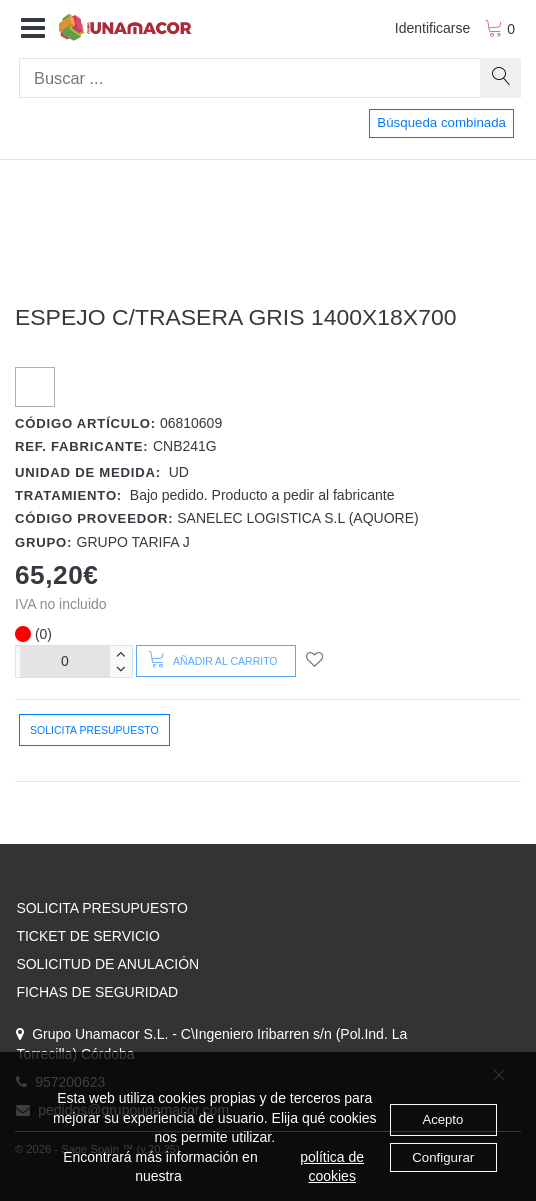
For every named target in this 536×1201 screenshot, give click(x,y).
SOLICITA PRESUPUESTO (101, 908)
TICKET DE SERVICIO (87, 936)
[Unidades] (65, 661)
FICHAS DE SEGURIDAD (97, 992)
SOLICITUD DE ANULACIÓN (107, 964)
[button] (33, 29)
